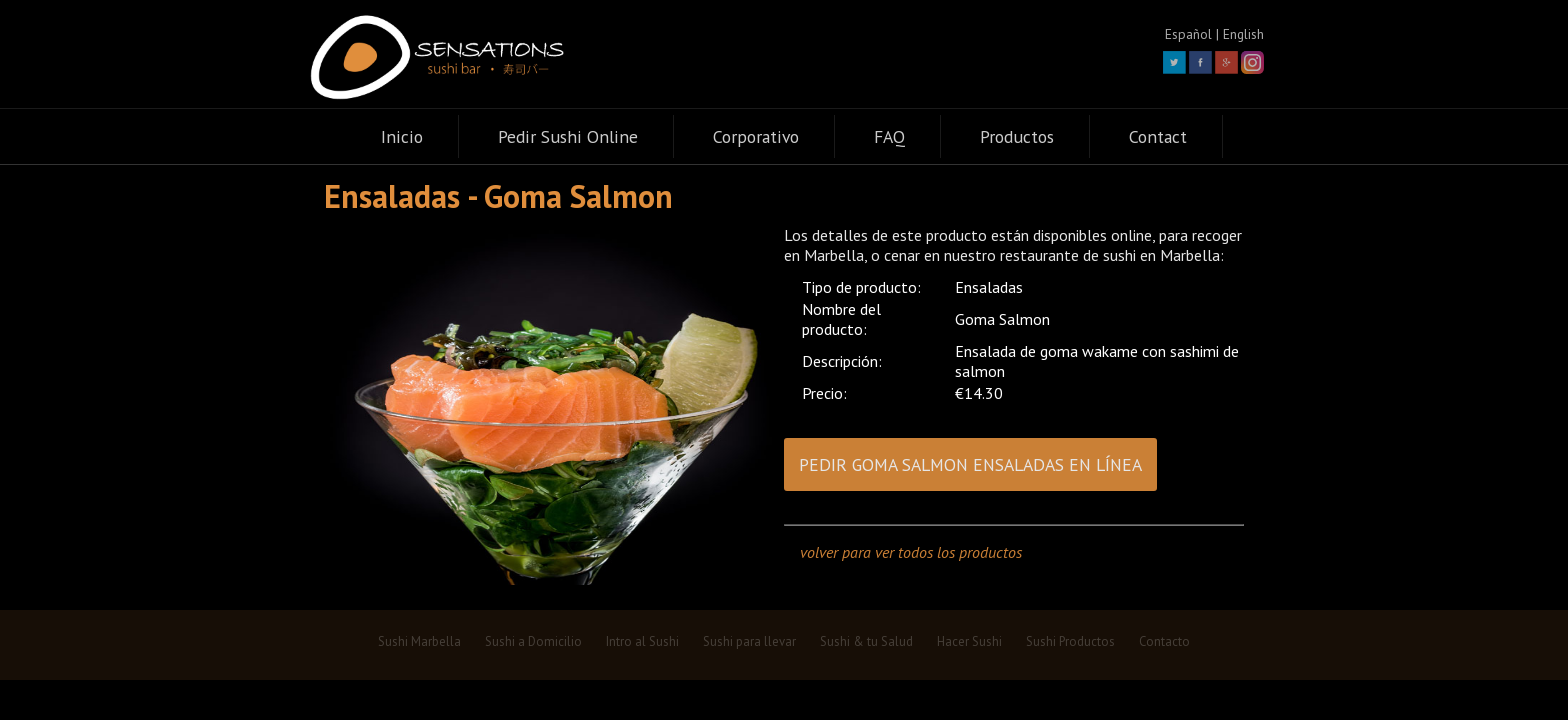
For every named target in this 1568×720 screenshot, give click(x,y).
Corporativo (756, 136)
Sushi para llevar (749, 641)
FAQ (889, 136)
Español (1188, 34)
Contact (1158, 136)
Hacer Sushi (969, 641)
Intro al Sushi (642, 641)
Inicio (402, 136)
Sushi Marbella (419, 641)
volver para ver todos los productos (911, 552)
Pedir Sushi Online (568, 136)
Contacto (1164, 641)
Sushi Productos (1070, 641)
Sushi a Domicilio (533, 641)
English (1243, 34)
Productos (1017, 136)
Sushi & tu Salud (866, 641)
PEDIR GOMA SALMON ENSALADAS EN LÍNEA (970, 464)
